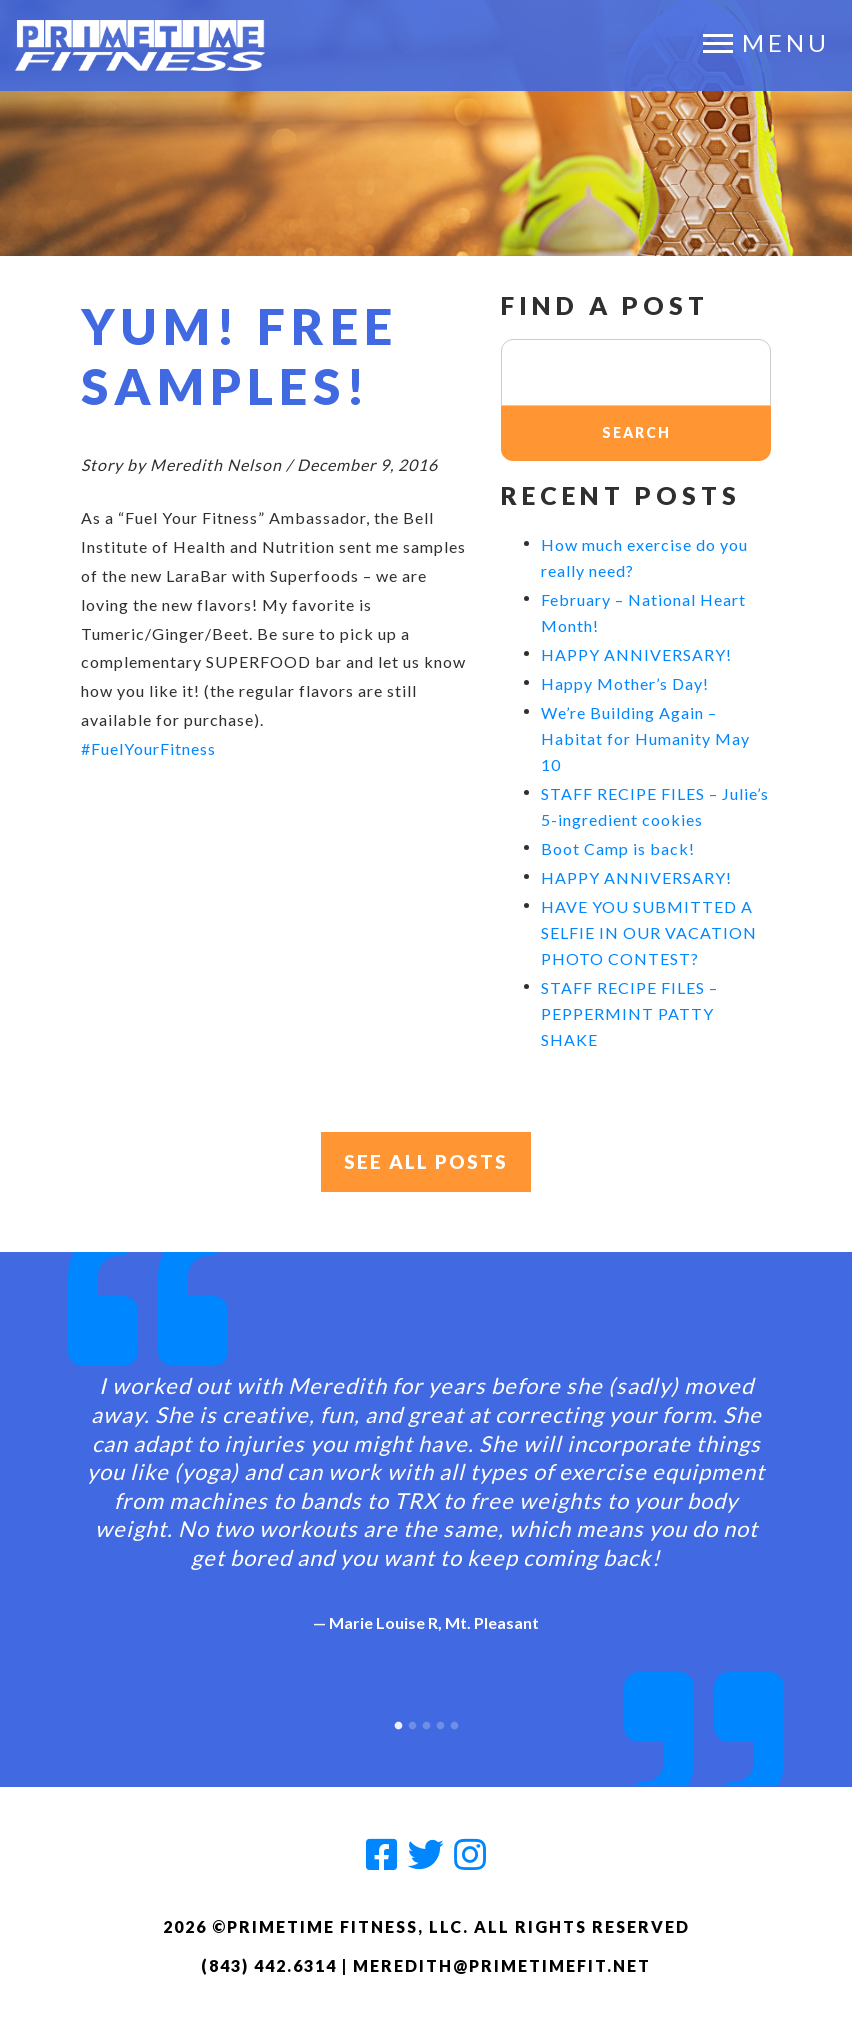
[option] (426, 1488)
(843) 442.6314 (269, 1966)
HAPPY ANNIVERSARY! (636, 654)
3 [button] (426, 1723)
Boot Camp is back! (618, 848)
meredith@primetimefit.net (502, 1966)
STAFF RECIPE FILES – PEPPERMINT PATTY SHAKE (629, 1013)
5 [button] (454, 1723)
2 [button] (412, 1723)
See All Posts (426, 1163)
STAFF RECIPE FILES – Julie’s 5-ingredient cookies (655, 806)
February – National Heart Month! (643, 612)
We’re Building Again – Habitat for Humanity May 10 (645, 738)
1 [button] (398, 1723)
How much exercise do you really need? (644, 557)
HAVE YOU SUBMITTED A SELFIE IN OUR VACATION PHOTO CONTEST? (649, 932)
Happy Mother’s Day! (625, 683)
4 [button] (440, 1723)
